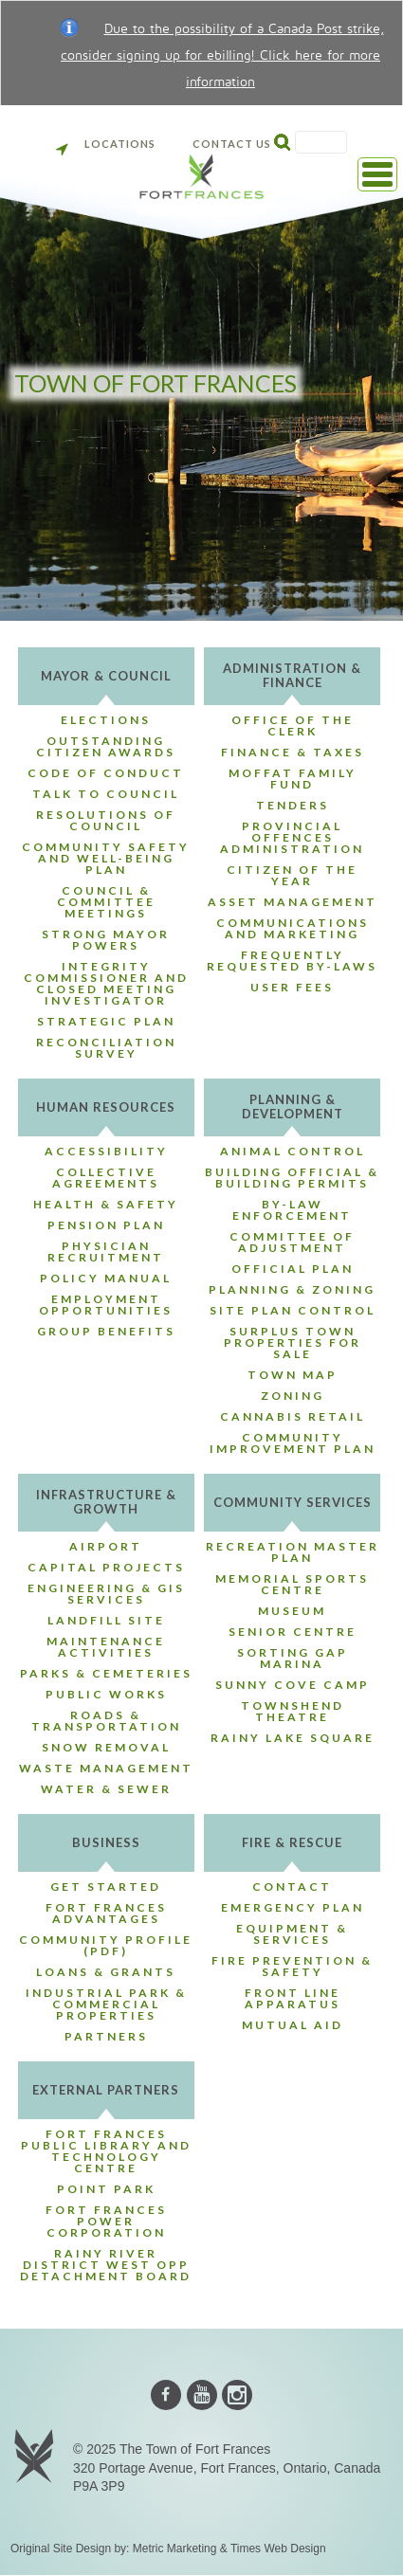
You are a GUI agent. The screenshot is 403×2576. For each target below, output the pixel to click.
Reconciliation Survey (106, 1048)
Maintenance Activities (105, 1647)
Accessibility (106, 1151)
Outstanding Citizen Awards (105, 746)
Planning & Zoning (292, 1289)
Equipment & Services (292, 1934)
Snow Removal (106, 1747)
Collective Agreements (105, 1177)
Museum (292, 1611)
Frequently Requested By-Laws (292, 960)
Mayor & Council (106, 675)
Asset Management (292, 902)
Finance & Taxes (292, 752)
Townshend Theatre (292, 1711)
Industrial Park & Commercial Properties (106, 2004)
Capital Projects (106, 1567)
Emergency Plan (292, 1907)
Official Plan (292, 1268)
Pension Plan (106, 1225)
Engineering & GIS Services (106, 1593)
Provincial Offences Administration (292, 837)
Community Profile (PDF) (105, 1945)
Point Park (106, 2189)
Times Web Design (278, 2548)
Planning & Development (292, 1106)
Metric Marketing (175, 2548)
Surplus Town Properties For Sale (292, 1342)
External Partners (105, 2089)
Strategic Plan (106, 1021)
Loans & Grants (105, 1972)
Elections (106, 720)
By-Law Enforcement (292, 1210)
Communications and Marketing (292, 928)
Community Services (292, 1502)
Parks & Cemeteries (106, 1673)
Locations (106, 143)
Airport (105, 1546)
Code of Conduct (105, 773)
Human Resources (105, 1107)
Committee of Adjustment (292, 1242)
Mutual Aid (292, 2025)
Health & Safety (105, 1204)
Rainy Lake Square (293, 1738)
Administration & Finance (292, 675)
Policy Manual (106, 1278)
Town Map (292, 1375)
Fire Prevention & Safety (292, 1966)
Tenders (292, 805)
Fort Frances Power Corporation (106, 2221)
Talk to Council (105, 794)
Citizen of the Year (292, 875)
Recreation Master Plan (292, 1552)
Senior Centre (293, 1631)
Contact (292, 1886)
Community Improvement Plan (293, 1443)
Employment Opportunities (106, 1304)
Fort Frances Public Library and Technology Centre (106, 2151)
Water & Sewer (106, 1789)
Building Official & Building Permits (292, 1177)
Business (106, 1842)
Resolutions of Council (105, 820)
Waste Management (106, 1768)
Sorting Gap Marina (292, 1658)
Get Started (105, 1886)
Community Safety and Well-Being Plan (106, 858)
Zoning (292, 1395)
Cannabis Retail (292, 1416)
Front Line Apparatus (292, 1998)
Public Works (106, 1694)
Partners (106, 2036)
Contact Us (231, 143)
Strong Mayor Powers (106, 939)
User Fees (292, 987)
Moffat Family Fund (293, 778)
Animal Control (292, 1151)
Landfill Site (106, 1620)
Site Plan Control (293, 1310)
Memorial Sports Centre (292, 1584)
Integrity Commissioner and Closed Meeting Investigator (106, 983)
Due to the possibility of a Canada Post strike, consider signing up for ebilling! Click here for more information (222, 55)
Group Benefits (106, 1331)
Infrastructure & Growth (106, 1501)
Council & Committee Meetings (106, 901)
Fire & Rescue (292, 1842)
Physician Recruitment (105, 1251)
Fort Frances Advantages (106, 1913)
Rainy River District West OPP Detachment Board (106, 2264)
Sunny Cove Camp (292, 1685)
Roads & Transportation (106, 1720)
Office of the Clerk (292, 725)
